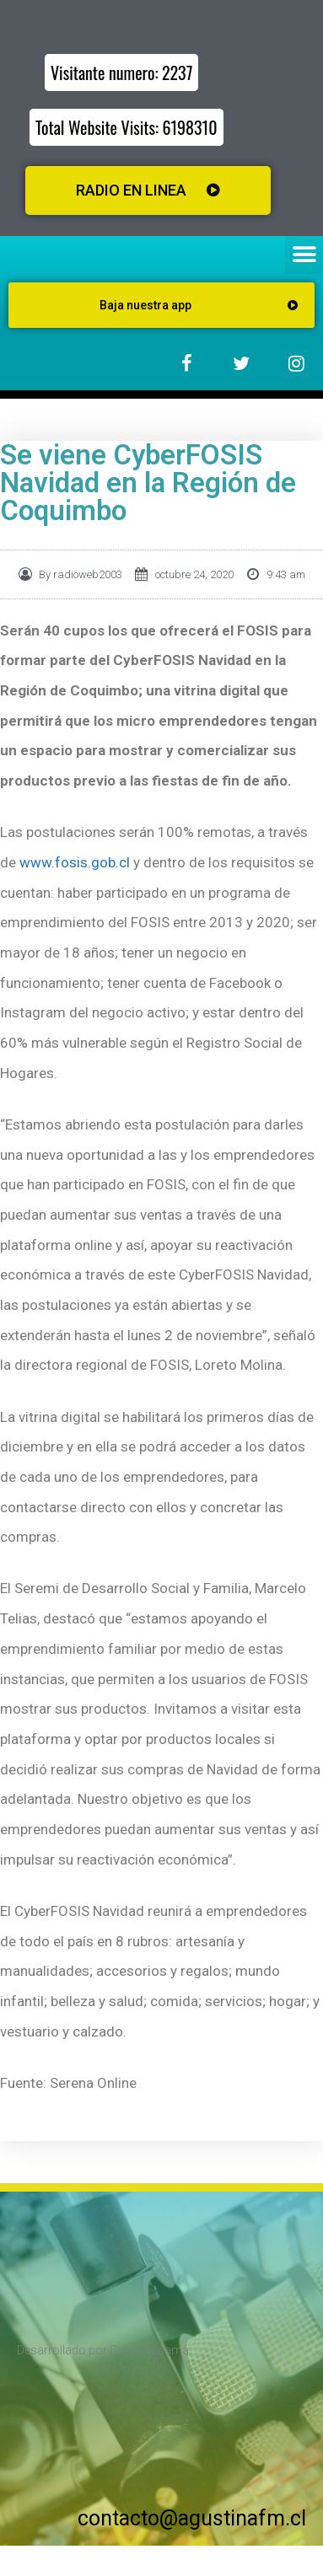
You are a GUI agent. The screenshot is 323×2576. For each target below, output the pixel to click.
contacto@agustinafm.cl (192, 2518)
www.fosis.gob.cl (74, 862)
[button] (304, 255)
